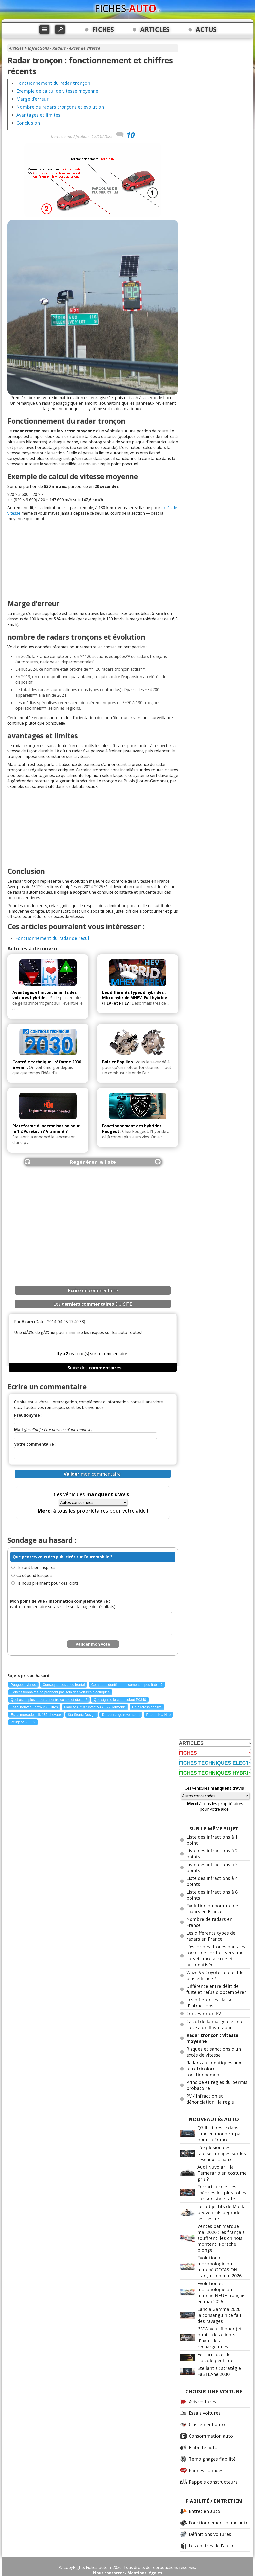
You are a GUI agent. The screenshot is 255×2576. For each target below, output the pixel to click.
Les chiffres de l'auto (211, 2546)
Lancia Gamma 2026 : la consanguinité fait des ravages (220, 2315)
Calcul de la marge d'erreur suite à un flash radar (215, 2024)
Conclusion (28, 123)
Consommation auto (211, 2436)
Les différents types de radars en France (210, 1936)
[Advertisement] (92, 559)
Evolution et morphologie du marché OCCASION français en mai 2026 (219, 2267)
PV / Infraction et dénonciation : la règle (210, 2099)
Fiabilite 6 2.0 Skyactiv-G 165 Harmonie (95, 1707)
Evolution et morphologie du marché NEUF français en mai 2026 (221, 2292)
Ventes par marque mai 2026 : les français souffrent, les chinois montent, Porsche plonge (221, 2238)
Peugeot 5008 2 (23, 1722)
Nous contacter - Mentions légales (127, 2573)
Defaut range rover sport (121, 1715)
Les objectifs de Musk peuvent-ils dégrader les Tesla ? (220, 2212)
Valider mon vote (93, 1644)
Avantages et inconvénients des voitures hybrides (44, 995)
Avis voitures (202, 2402)
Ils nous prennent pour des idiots (47, 1583)
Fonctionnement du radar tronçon (53, 83)
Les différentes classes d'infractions (210, 2003)
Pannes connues (206, 2470)
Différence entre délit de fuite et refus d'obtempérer (216, 1989)
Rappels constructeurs (213, 2482)
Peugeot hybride (23, 1685)
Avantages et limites (38, 115)
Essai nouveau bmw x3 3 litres (34, 1707)
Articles (16, 48)
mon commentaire (92, 1474)
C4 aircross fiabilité (147, 1707)
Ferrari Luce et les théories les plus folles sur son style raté (221, 2193)
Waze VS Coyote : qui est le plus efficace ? (215, 1975)
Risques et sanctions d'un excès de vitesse (213, 2052)
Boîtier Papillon (117, 1062)
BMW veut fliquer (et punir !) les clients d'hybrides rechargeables (219, 2338)
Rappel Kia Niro (158, 1715)
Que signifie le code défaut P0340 (120, 1700)
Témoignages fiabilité (212, 2459)
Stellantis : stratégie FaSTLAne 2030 (219, 2371)
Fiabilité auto (203, 2447)
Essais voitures (205, 2413)
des (94, 1368)
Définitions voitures (210, 2534)
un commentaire (93, 1290)
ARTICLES (155, 29)
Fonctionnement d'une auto (219, 2523)
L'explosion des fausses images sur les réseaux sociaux (221, 2153)
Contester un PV (203, 2013)
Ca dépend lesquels (34, 1575)
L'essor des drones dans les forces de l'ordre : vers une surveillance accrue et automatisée (215, 1956)
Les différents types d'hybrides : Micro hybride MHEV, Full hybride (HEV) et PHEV (134, 998)
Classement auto (207, 2424)
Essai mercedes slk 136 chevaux (36, 1715)
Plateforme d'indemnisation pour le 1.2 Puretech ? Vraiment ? (46, 1128)
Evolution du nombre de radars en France (212, 1908)
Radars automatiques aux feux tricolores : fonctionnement (213, 2068)
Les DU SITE (92, 1304)
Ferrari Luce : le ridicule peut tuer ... (218, 2357)
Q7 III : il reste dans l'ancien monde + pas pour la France (220, 2134)
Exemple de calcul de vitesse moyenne (57, 91)
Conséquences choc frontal (64, 1685)
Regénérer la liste (93, 1162)
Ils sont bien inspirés (35, 1567)
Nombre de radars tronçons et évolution (60, 107)
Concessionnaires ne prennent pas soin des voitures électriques (60, 1692)
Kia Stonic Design (82, 1715)
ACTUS (206, 29)
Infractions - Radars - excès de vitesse (64, 48)
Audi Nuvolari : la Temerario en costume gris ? (222, 2173)
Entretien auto (204, 2511)
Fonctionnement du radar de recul (52, 938)
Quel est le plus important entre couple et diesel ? (49, 1700)
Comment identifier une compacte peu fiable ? (127, 1685)
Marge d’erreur (32, 99)
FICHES (103, 29)
